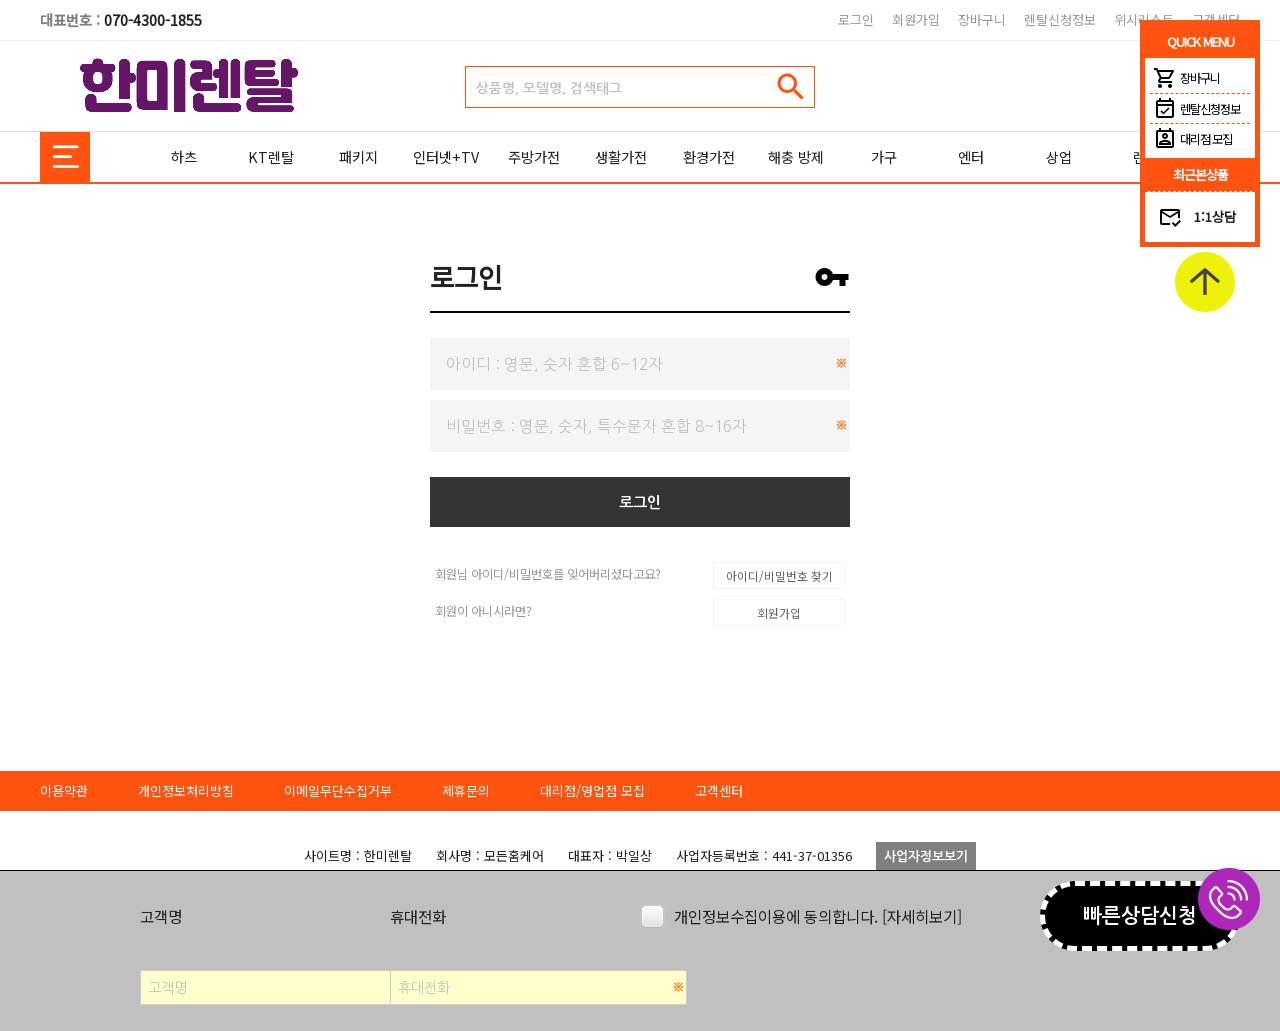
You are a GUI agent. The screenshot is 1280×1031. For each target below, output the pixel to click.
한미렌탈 (190, 86)
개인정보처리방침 (186, 790)
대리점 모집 (1191, 139)
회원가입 (916, 19)
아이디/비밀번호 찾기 (779, 575)
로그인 (856, 19)
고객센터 (719, 790)
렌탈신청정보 (1060, 19)
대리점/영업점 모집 (592, 790)
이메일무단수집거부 (338, 790)
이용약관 (64, 790)
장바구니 (982, 19)
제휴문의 (466, 790)
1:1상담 (1215, 216)
